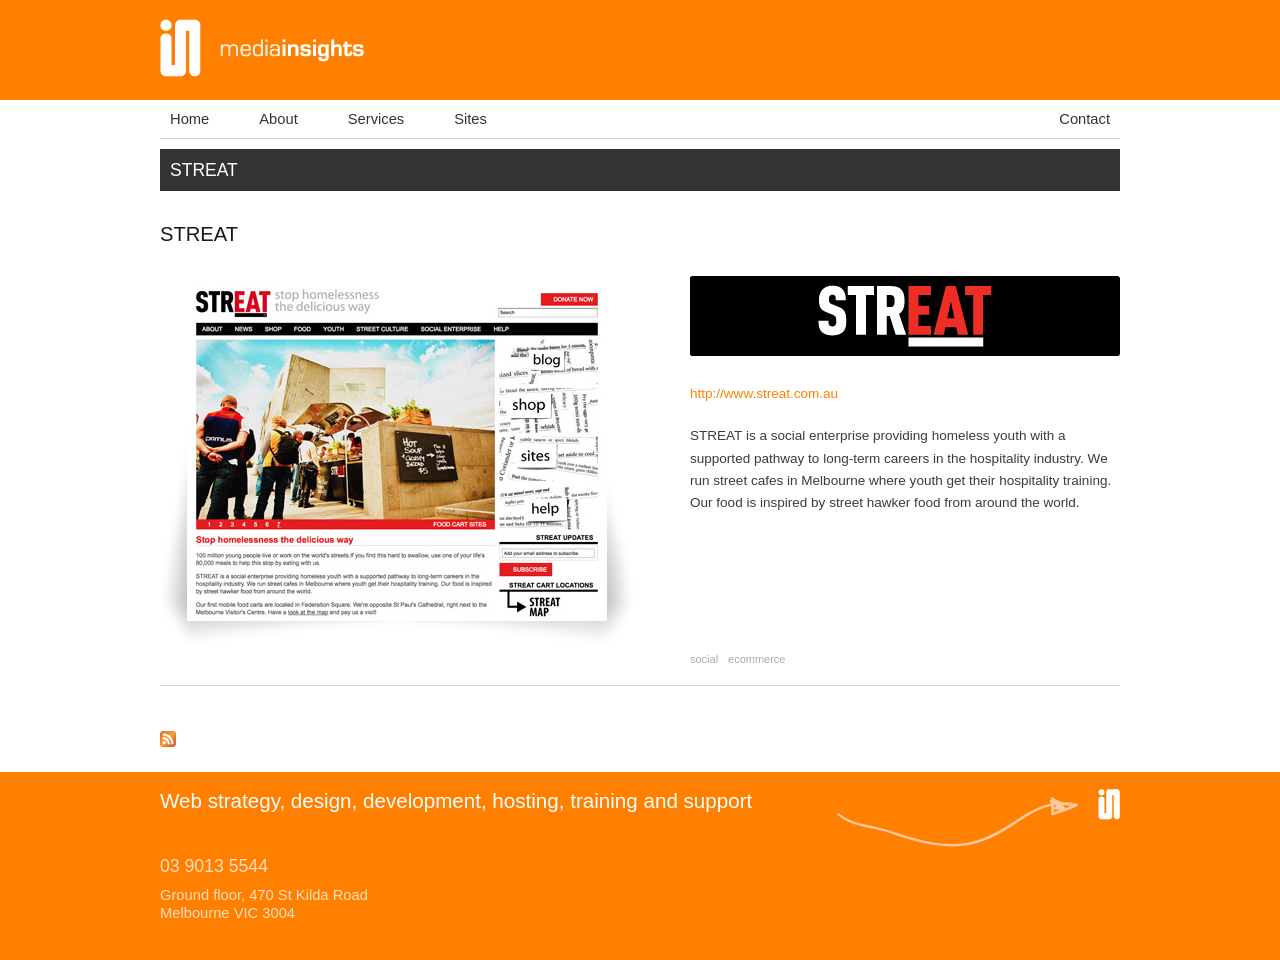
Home (189, 119)
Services (376, 119)
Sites (470, 119)
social (704, 659)
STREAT (199, 234)
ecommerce (756, 659)
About (278, 119)
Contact (1084, 119)
